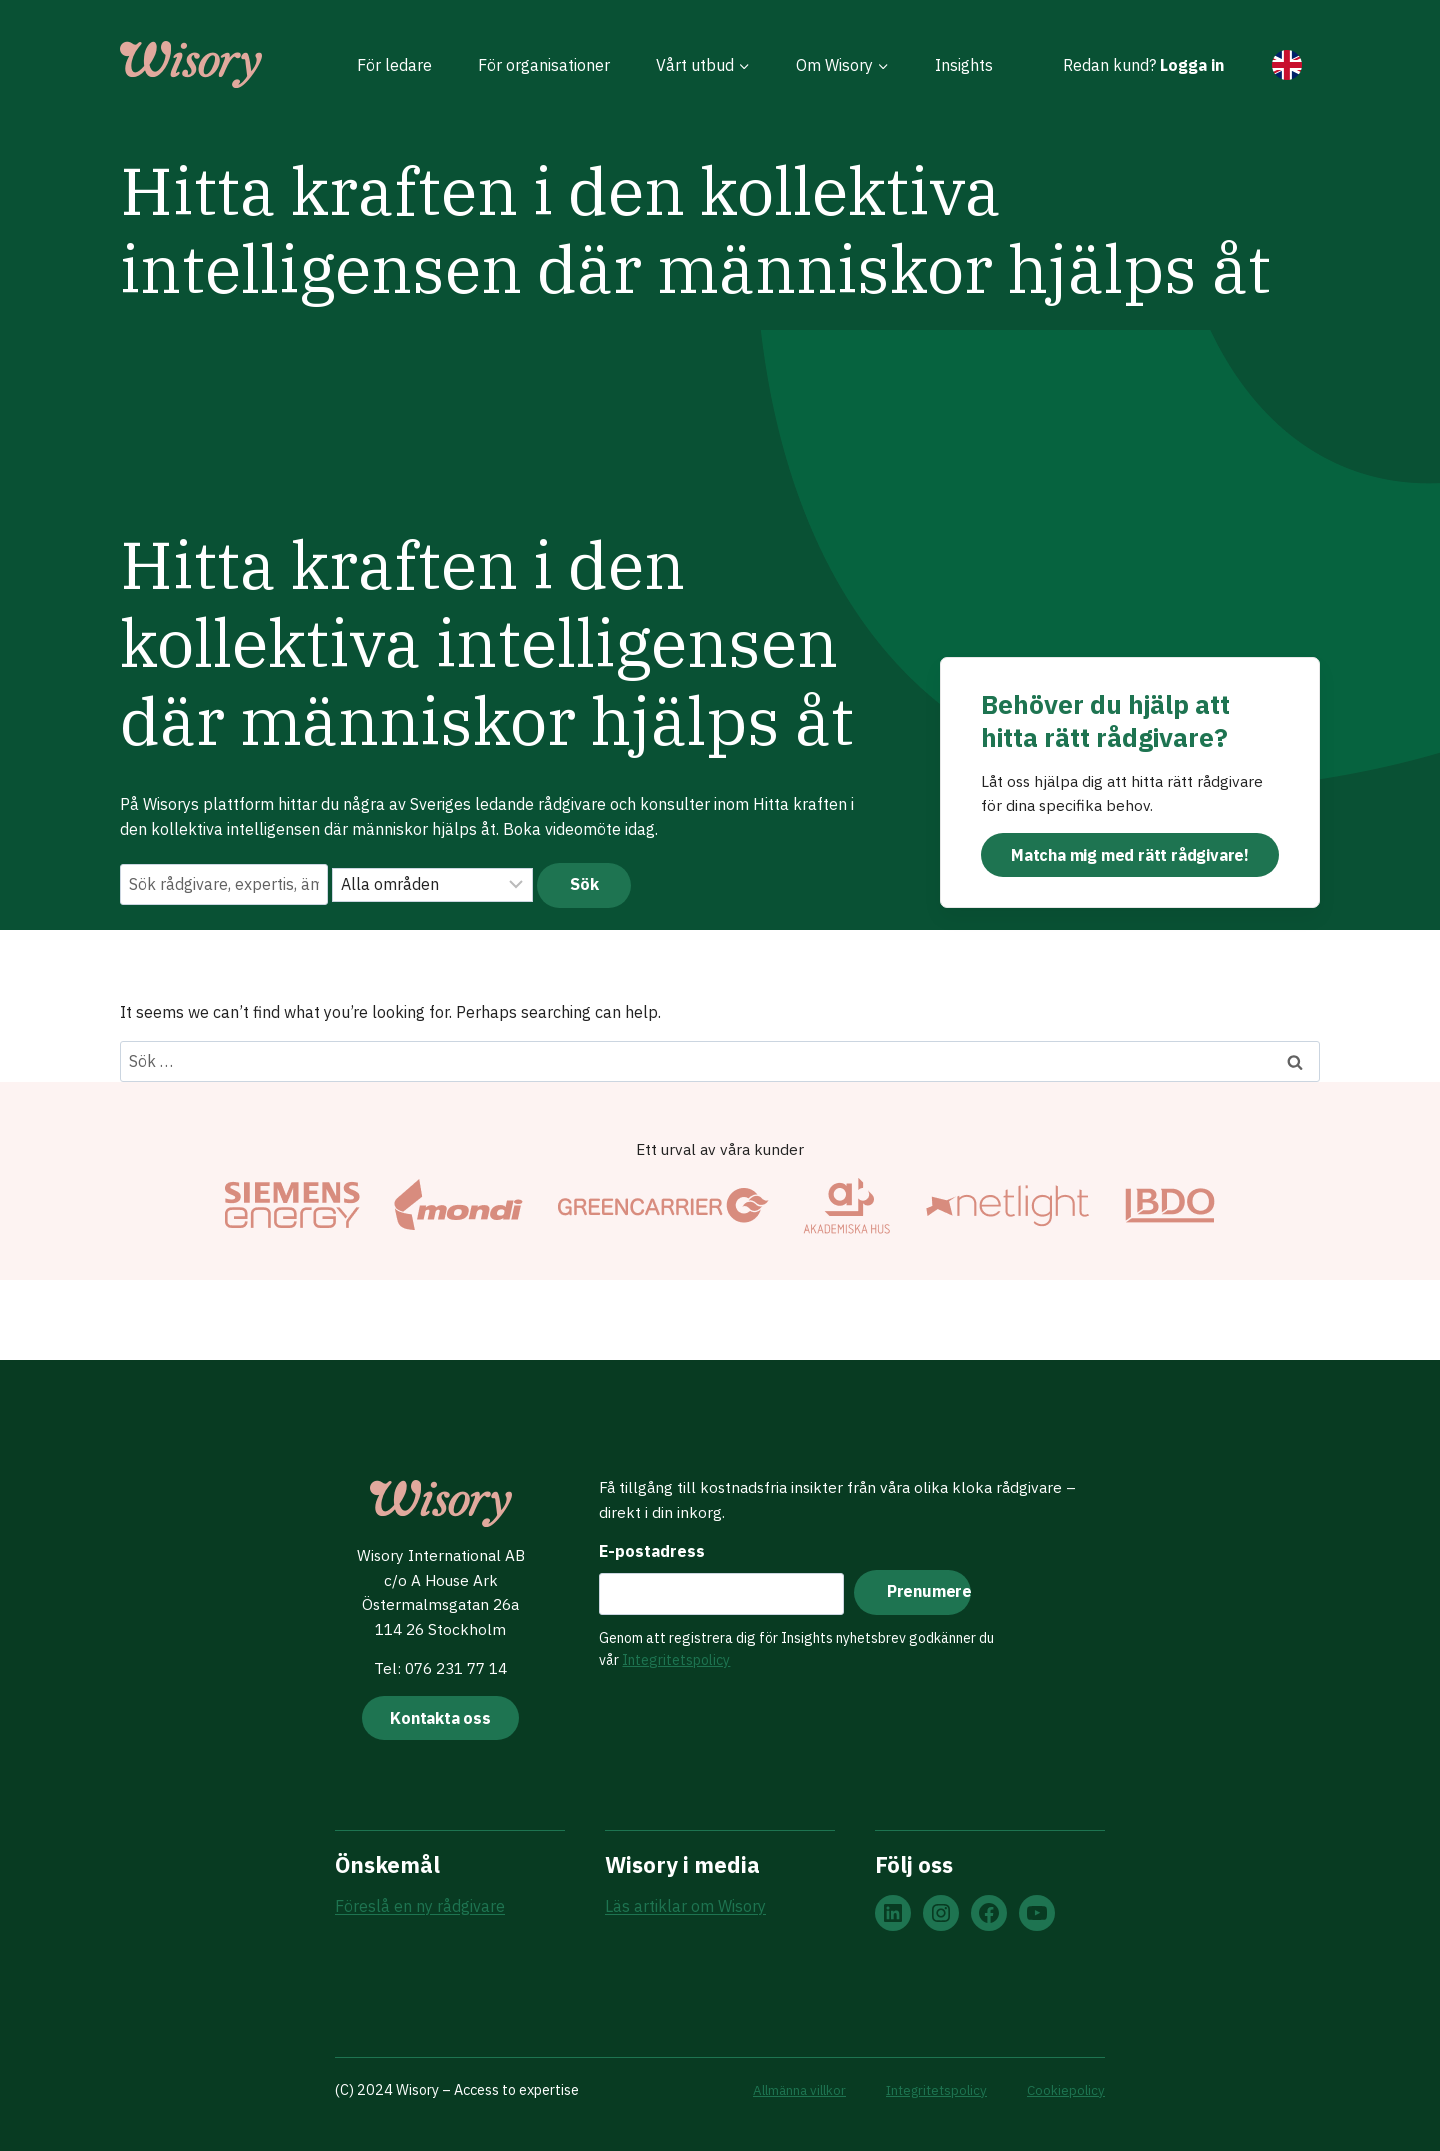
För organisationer (544, 65)
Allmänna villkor (785, 2089)
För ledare (394, 65)
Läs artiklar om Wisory (685, 1907)
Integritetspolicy (673, 1657)
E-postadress (649, 1548)
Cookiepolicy (1065, 2089)
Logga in (1192, 65)
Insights (964, 65)
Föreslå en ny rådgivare (420, 1907)
